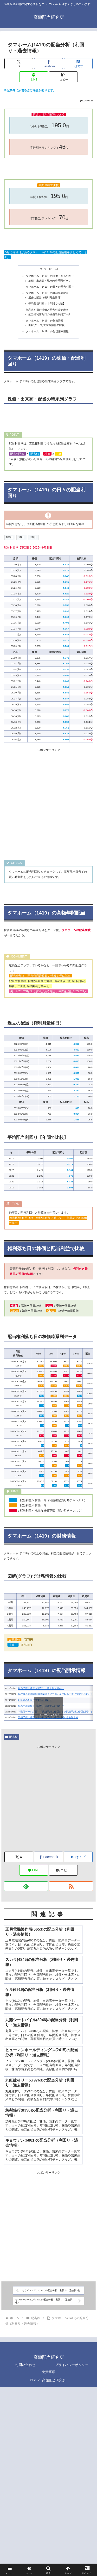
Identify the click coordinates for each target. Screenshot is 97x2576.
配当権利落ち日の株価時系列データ (49, 314)
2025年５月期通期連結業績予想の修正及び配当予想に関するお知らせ (55, 1983)
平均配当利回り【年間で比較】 (46, 303)
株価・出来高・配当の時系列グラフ (49, 280)
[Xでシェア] (18, 63)
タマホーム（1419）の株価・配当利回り (50, 275)
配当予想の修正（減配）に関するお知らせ (41, 1977)
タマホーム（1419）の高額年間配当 (47, 292)
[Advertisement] (48, 912)
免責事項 (48, 2560)
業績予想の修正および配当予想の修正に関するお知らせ (48, 2006)
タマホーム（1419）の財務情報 (44, 320)
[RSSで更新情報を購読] (71, 2175)
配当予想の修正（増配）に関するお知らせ (41, 1995)
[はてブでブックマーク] (78, 63)
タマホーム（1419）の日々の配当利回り (50, 286)
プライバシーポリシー (72, 2553)
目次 (43, 269)
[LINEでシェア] (33, 76)
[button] (63, 76)
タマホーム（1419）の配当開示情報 (47, 331)
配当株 (11, 2026)
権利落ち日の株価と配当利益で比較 (47, 309)
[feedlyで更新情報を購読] (26, 2175)
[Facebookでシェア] (48, 63)
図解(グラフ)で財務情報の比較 (46, 325)
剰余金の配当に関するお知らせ (35, 1989)
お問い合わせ (25, 2553)
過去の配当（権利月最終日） (45, 297)
